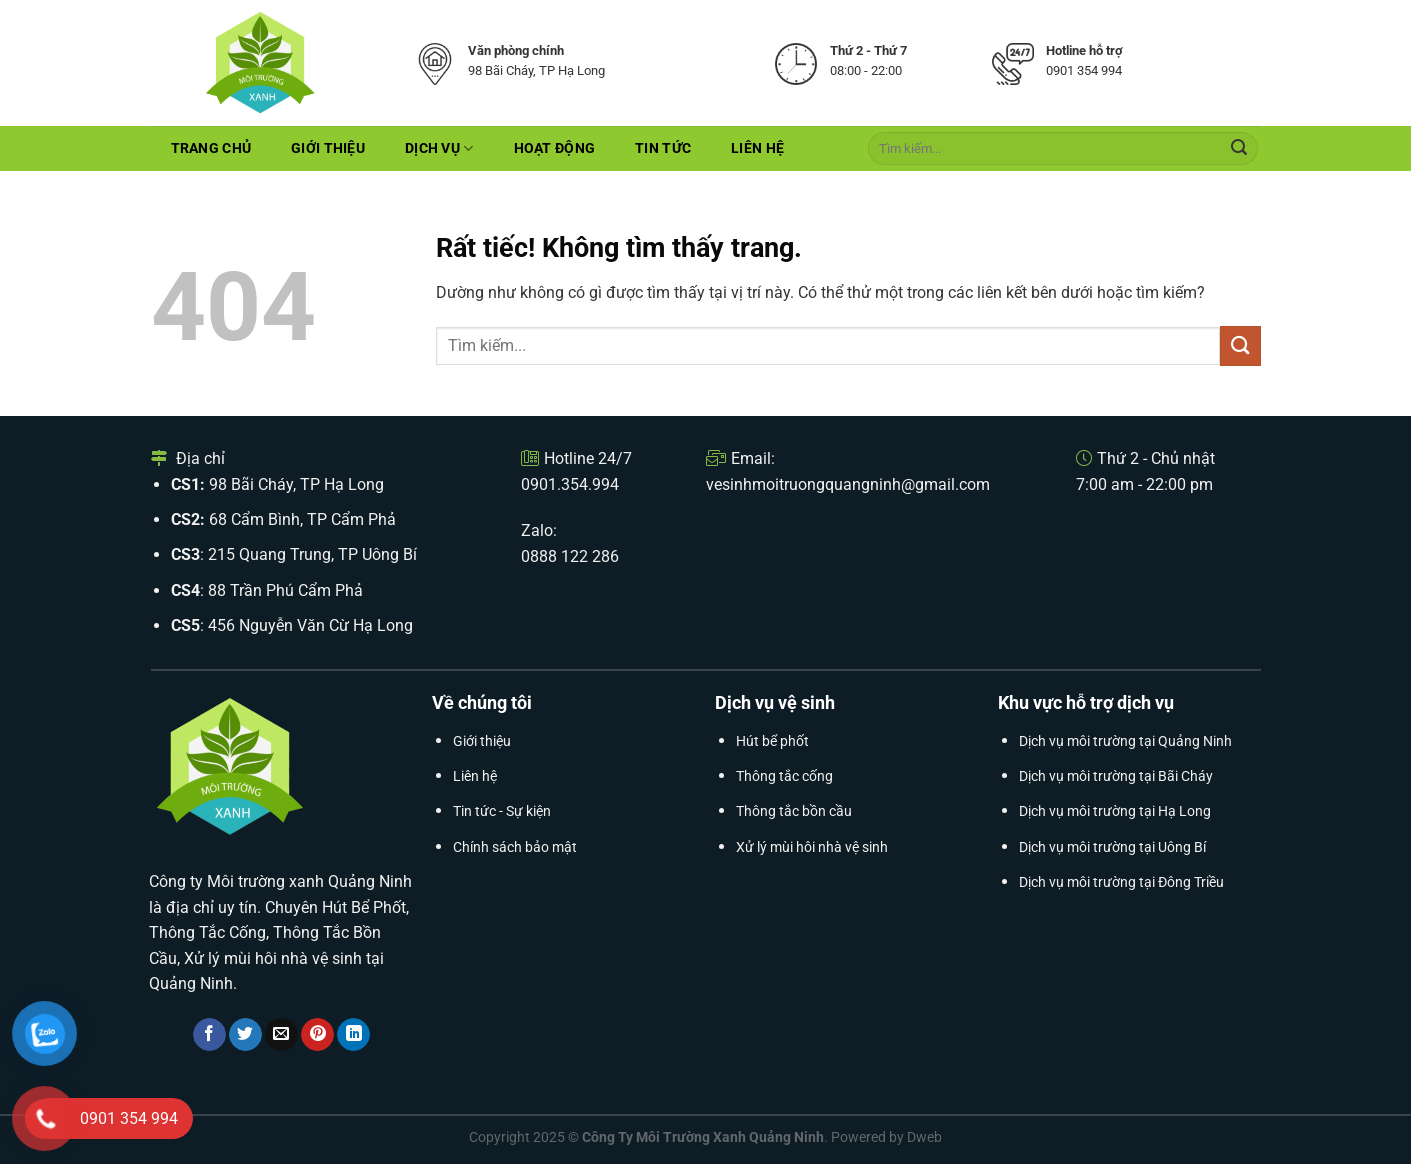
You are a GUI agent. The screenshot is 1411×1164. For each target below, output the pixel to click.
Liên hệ (757, 148)
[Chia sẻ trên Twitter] (245, 1035)
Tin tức (663, 148)
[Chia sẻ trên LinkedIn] (353, 1035)
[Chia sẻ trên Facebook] (209, 1035)
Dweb (924, 1137)
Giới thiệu (328, 148)
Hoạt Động (555, 148)
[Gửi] (1239, 149)
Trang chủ (211, 148)
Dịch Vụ (439, 148)
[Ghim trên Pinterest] (317, 1035)
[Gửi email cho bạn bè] (281, 1035)
